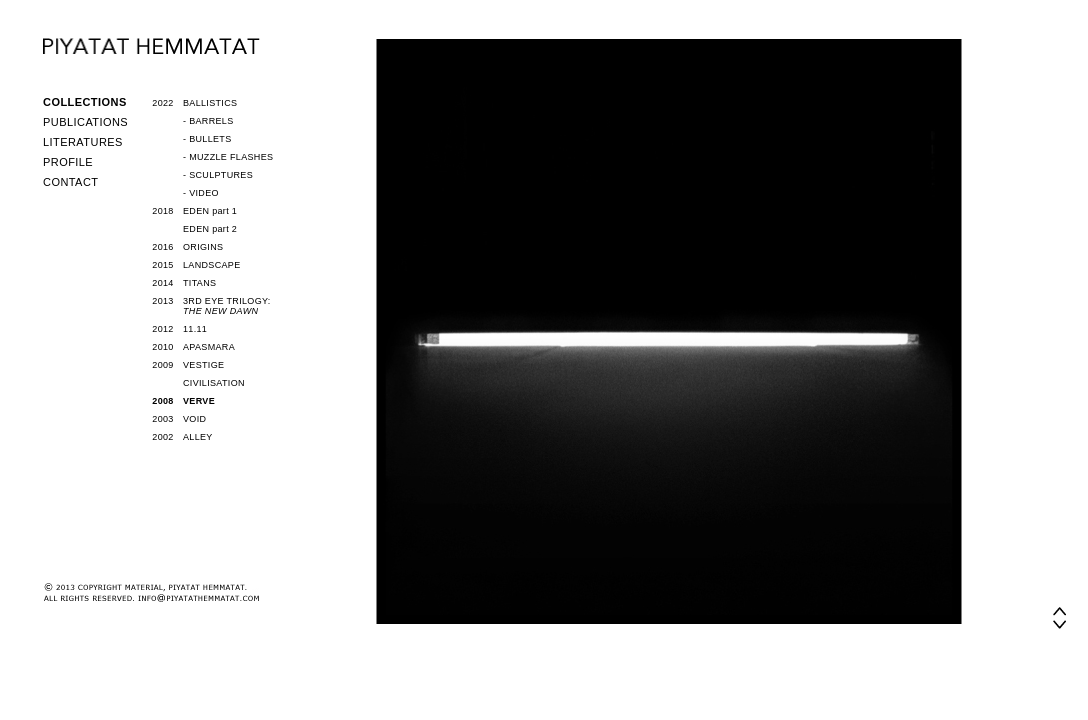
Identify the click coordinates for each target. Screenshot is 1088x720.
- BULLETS (207, 139)
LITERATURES (83, 142)
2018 (162, 211)
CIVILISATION (214, 383)
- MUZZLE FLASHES (228, 157)
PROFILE (68, 162)
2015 (162, 265)
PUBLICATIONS (85, 122)
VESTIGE (203, 365)
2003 (162, 419)
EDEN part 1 (210, 211)
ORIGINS (203, 247)
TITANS (199, 283)
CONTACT (70, 182)
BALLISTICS (210, 103)
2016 (162, 247)
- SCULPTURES (218, 175)
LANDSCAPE (212, 265)
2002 (162, 437)
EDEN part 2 (210, 229)
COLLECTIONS (85, 102)
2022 (162, 103)
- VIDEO (201, 193)
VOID (194, 419)
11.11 (195, 329)
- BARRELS (208, 121)
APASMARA (209, 347)
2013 (162, 301)
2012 (162, 329)
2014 (162, 283)
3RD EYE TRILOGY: (227, 306)
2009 (162, 365)
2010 (162, 347)
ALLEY (198, 437)
